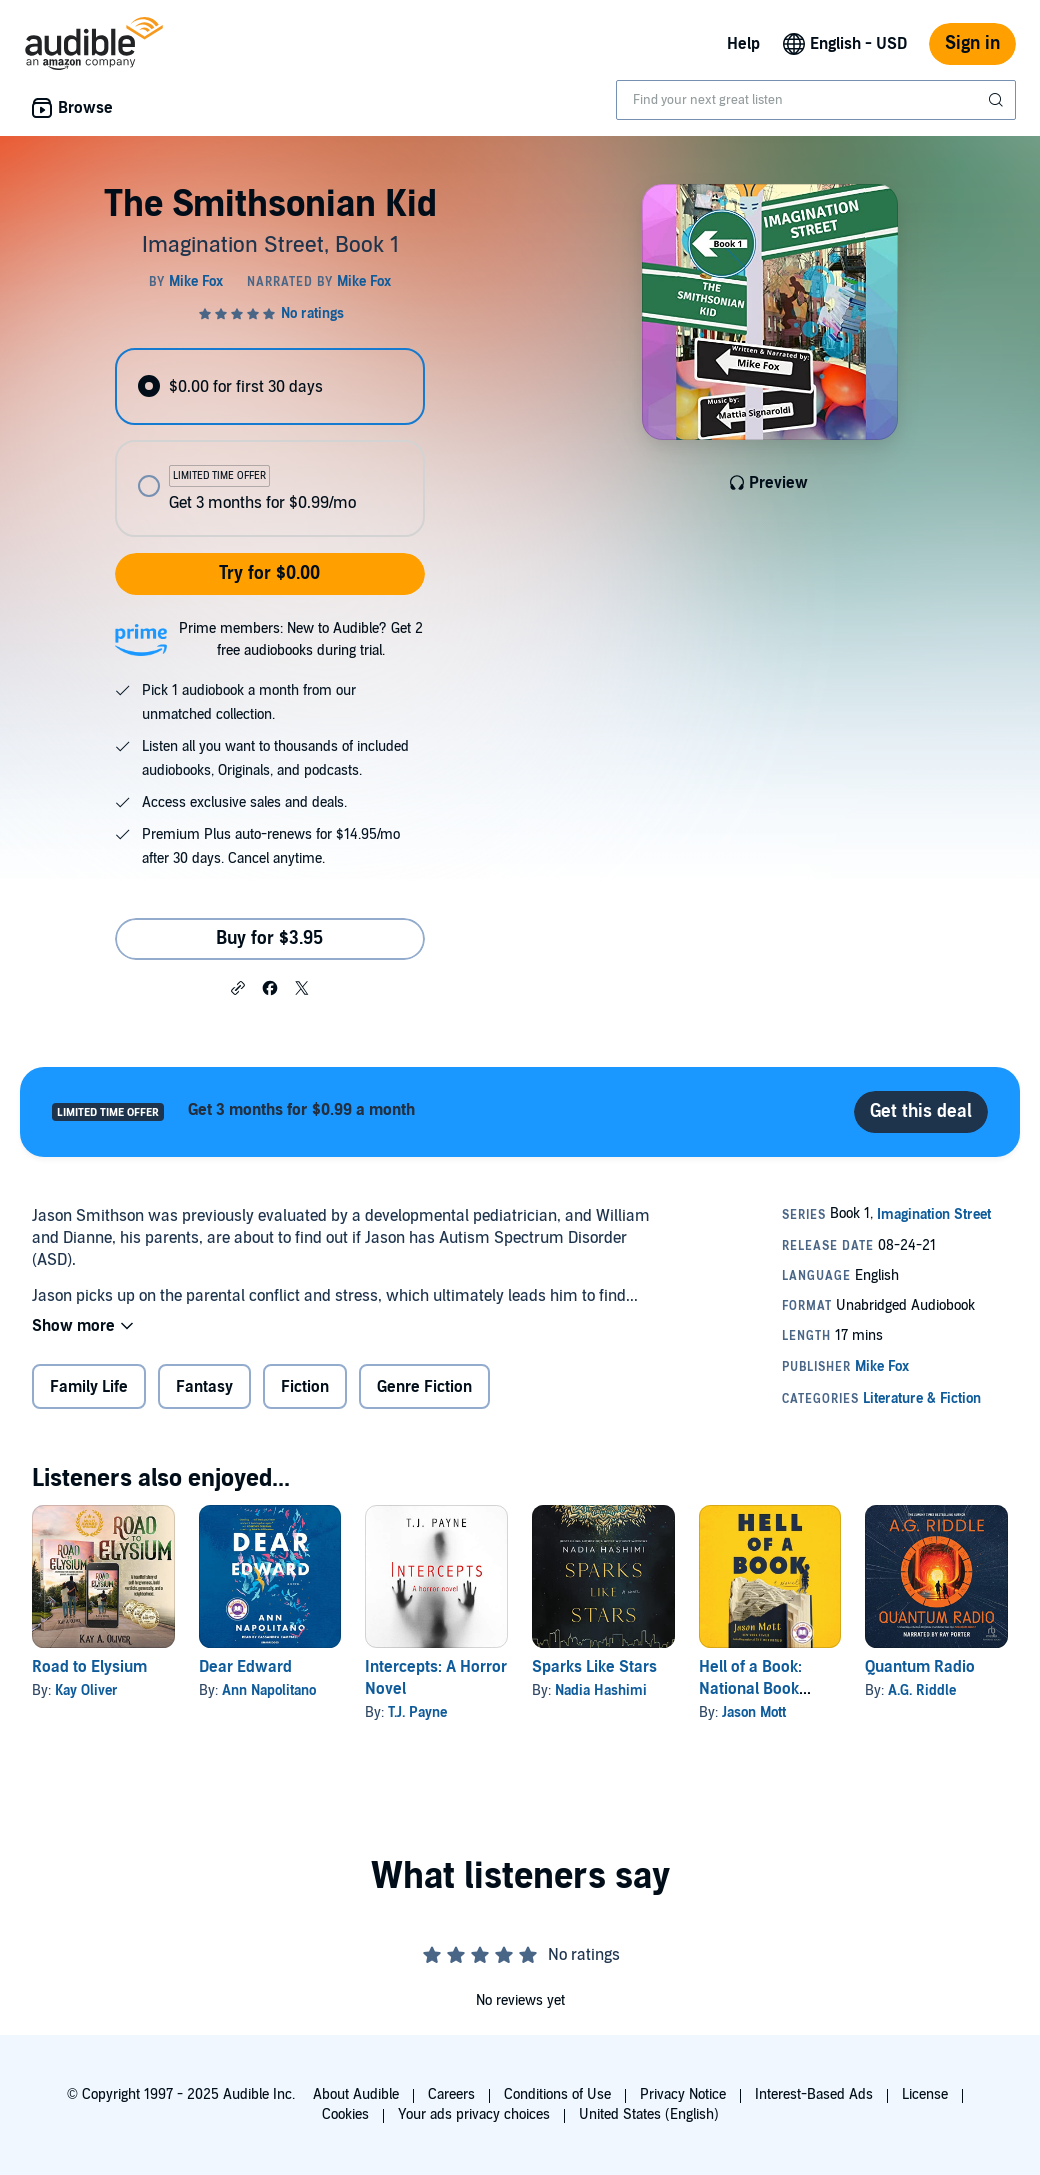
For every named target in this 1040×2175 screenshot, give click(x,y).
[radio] (269, 386)
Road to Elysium (89, 1667)
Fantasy (204, 1387)
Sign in (972, 43)
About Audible (356, 2094)
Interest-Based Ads (814, 2094)
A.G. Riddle (922, 1690)
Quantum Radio (920, 1667)
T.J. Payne (417, 1712)
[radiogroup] (269, 442)
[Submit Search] (998, 100)
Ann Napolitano (269, 1690)
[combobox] (816, 100)
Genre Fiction (424, 1387)
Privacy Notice (683, 2094)
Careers (451, 2094)
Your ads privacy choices (474, 2114)
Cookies (345, 2114)
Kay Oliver (86, 1690)
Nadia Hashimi (601, 1690)
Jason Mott (754, 1712)
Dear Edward (245, 1667)
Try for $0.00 (269, 573)
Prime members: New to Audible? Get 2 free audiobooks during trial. (301, 639)
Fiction (305, 1387)
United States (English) (649, 2114)
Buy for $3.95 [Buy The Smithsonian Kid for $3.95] (269, 938)
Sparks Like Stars (594, 1667)
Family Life (89, 1387)
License (925, 2094)
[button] (238, 987)
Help (743, 44)
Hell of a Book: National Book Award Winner (750, 1689)
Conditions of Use (557, 2094)
